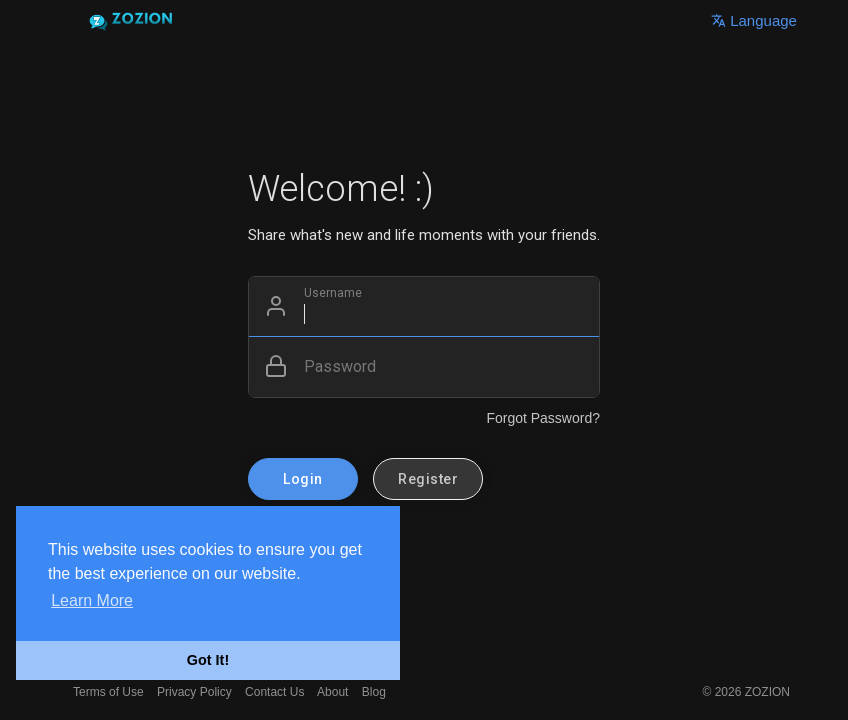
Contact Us (274, 692)
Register (428, 479)
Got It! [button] (208, 660)
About (332, 692)
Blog (374, 692)
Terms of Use (108, 692)
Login (303, 479)
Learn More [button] (92, 600)
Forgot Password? (543, 418)
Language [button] (754, 20)
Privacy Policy (194, 692)
